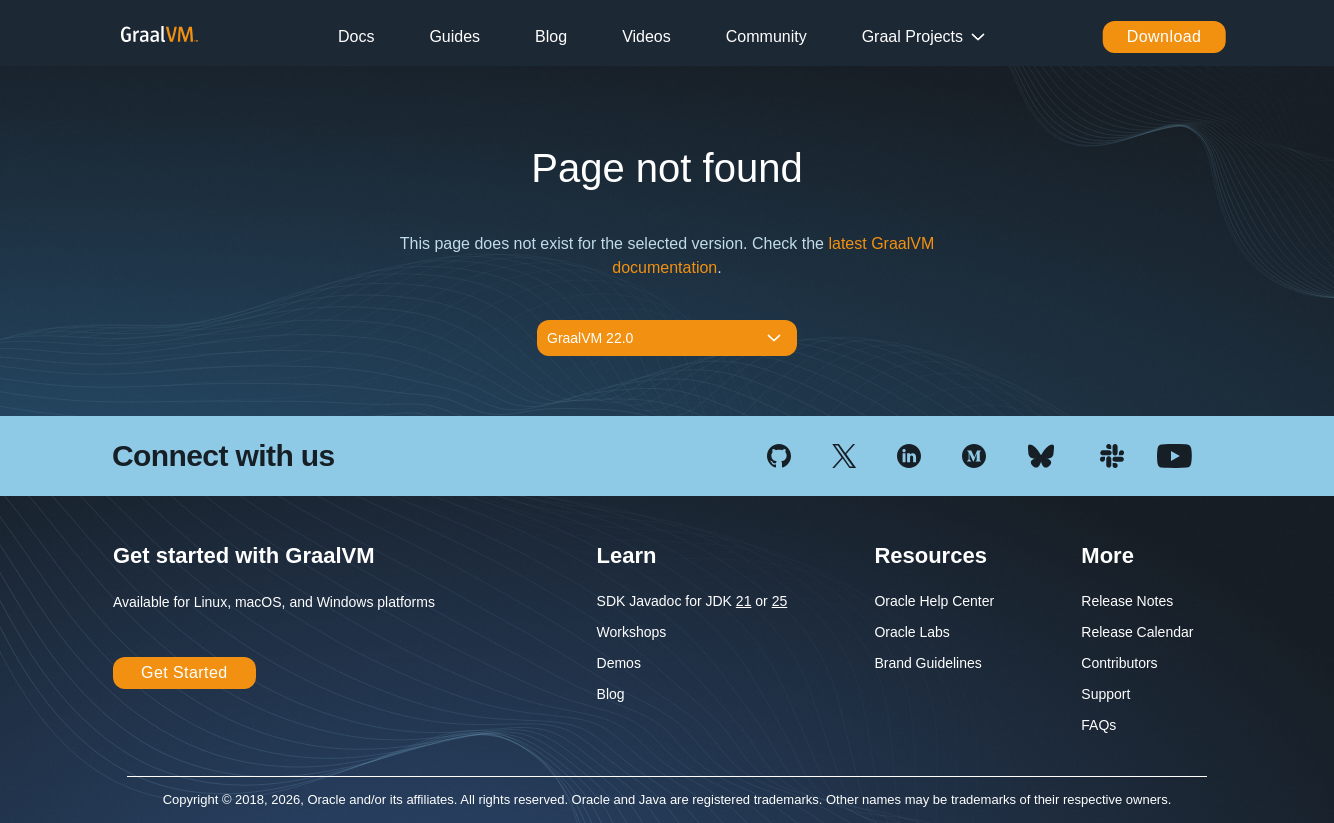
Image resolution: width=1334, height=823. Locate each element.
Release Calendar (1137, 632)
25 (780, 601)
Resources (930, 555)
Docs (356, 36)
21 (744, 601)
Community (766, 36)
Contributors (1119, 663)
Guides (454, 36)
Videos (646, 36)
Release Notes (1127, 601)
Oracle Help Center (934, 601)
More (1107, 555)
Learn (627, 555)
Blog (551, 36)
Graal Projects (912, 36)
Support (1105, 694)
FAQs (1098, 725)
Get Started (184, 672)
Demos (619, 663)
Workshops (632, 632)
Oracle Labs (911, 632)
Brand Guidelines (927, 663)
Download (1164, 36)
